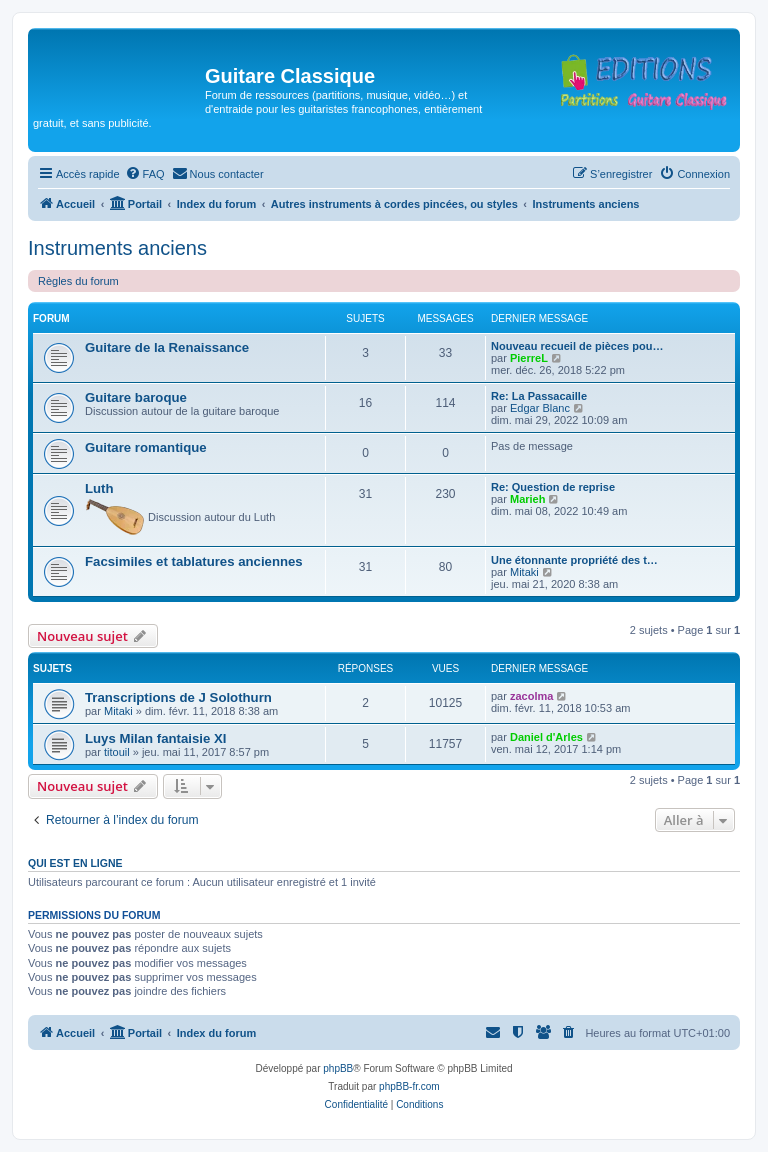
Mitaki (524, 572)
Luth (99, 488)
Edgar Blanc (540, 408)
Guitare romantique (146, 447)
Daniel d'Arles (546, 737)
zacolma (531, 696)
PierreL (529, 358)
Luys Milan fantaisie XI (155, 738)
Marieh (527, 499)
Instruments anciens (117, 248)
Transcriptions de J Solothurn (178, 697)
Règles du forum (78, 281)
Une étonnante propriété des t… (574, 560)
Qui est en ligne (75, 863)
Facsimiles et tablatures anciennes (194, 561)
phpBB (338, 1068)
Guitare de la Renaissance (167, 347)
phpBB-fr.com (409, 1086)
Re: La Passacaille (539, 396)
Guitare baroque (136, 397)
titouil (117, 752)
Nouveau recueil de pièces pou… (577, 346)
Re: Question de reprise (553, 487)
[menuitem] (145, 174)
